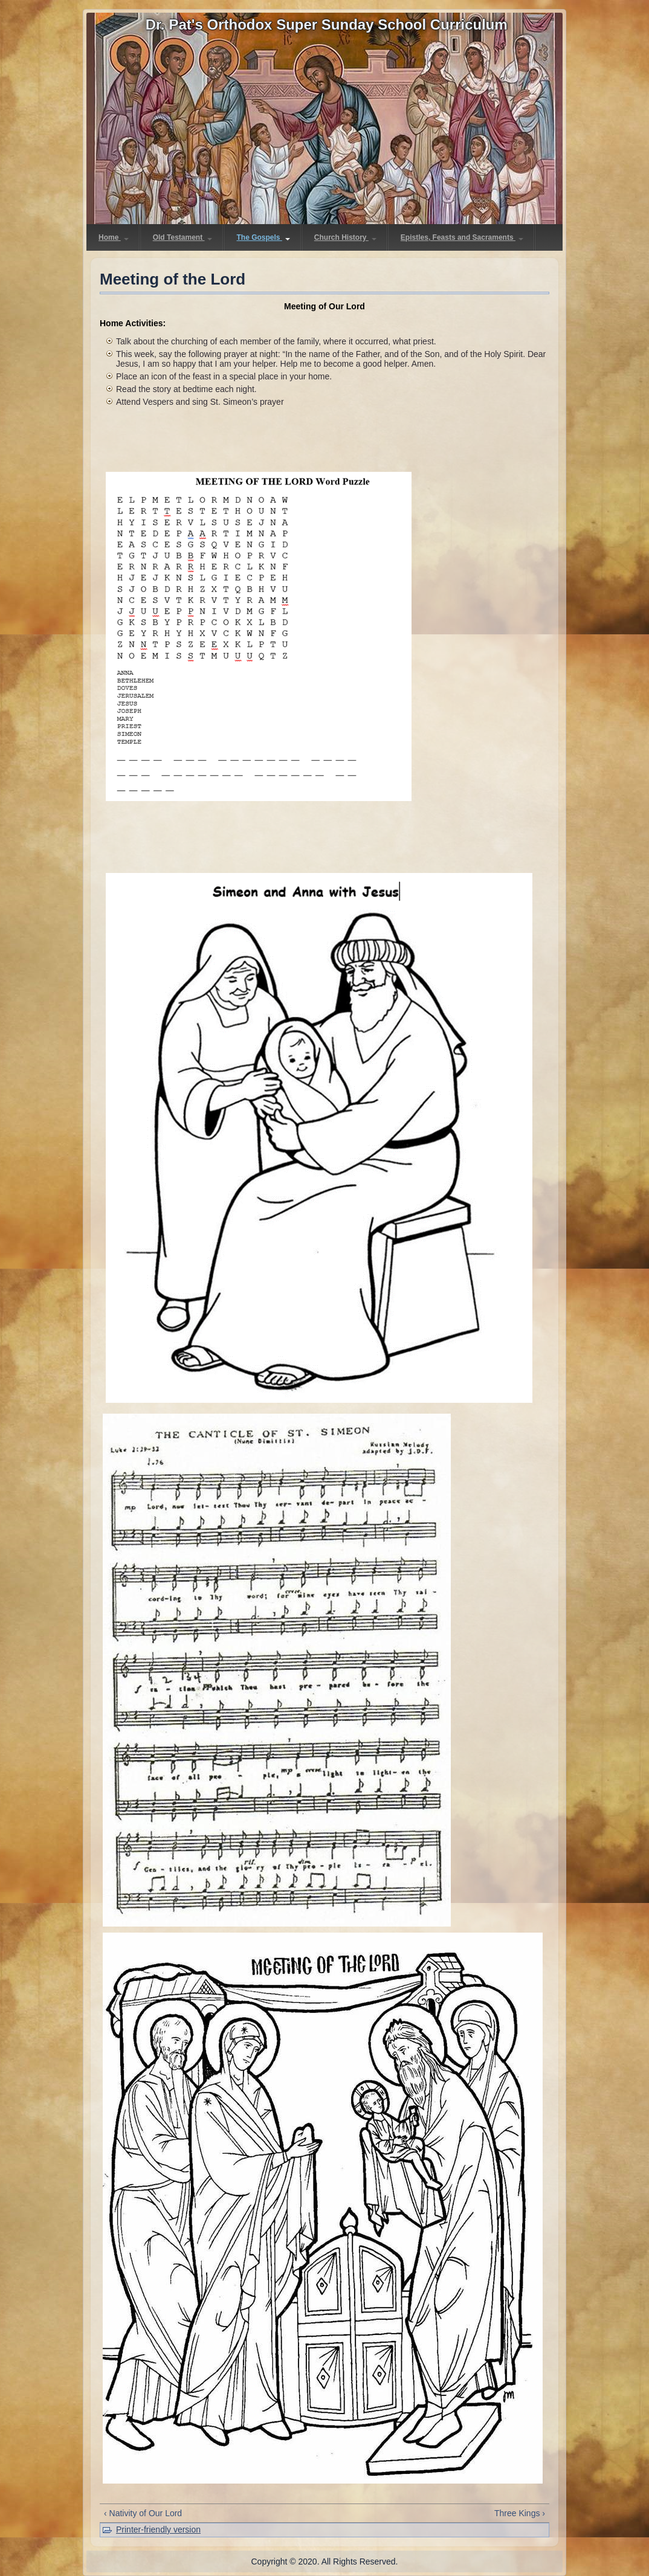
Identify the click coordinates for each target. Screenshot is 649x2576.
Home (113, 237)
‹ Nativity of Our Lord (143, 2513)
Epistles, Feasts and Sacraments (462, 237)
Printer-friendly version (158, 2529)
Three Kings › (519, 2513)
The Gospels (262, 237)
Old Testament (183, 237)
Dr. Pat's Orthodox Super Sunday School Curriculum (327, 24)
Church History (345, 237)
